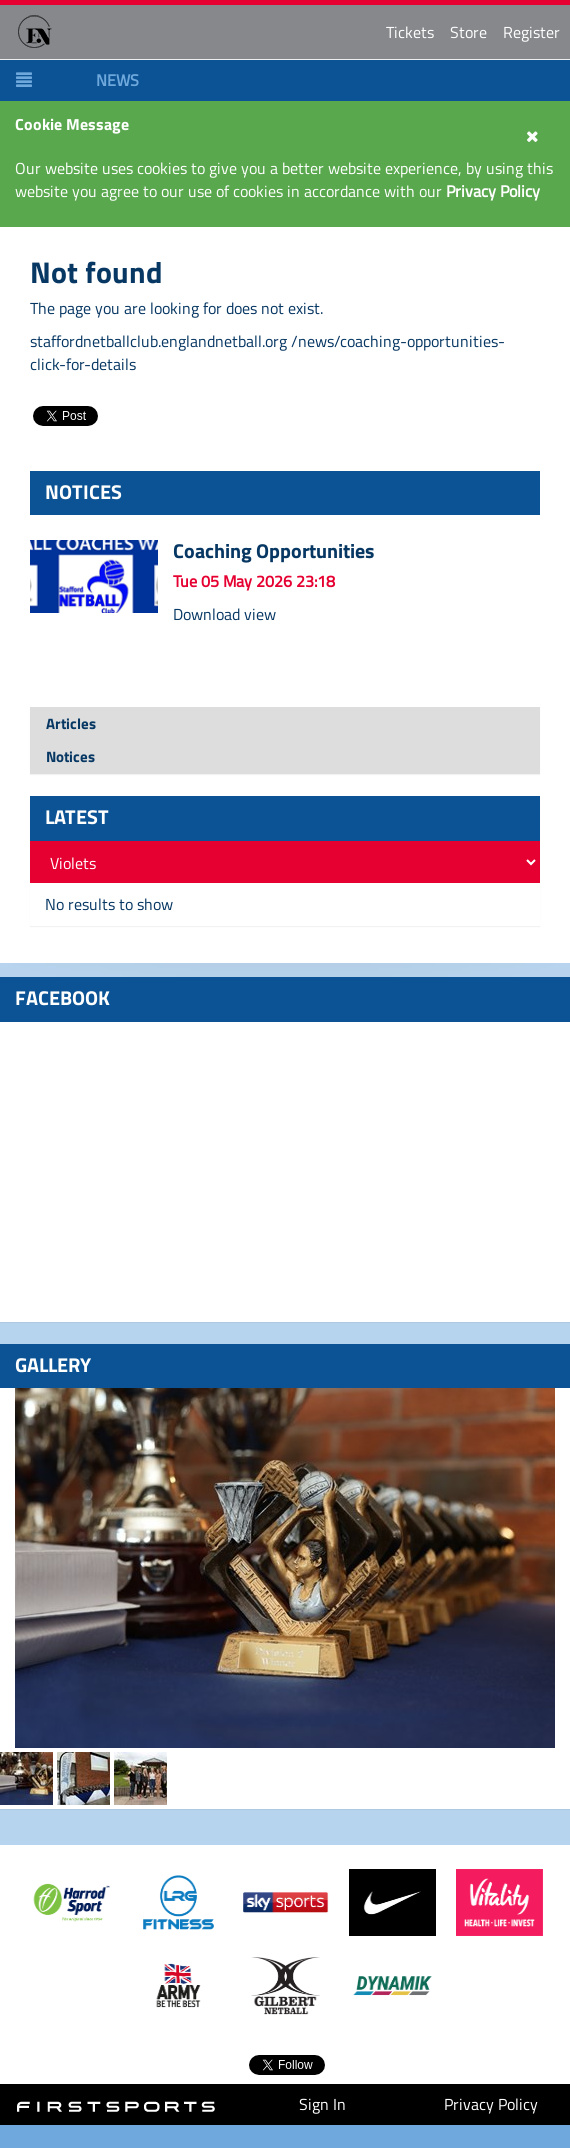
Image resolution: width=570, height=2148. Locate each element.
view (260, 614)
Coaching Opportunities (273, 550)
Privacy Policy (491, 2104)
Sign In (322, 2104)
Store (468, 32)
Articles (71, 723)
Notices (70, 756)
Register (531, 32)
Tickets (410, 32)
